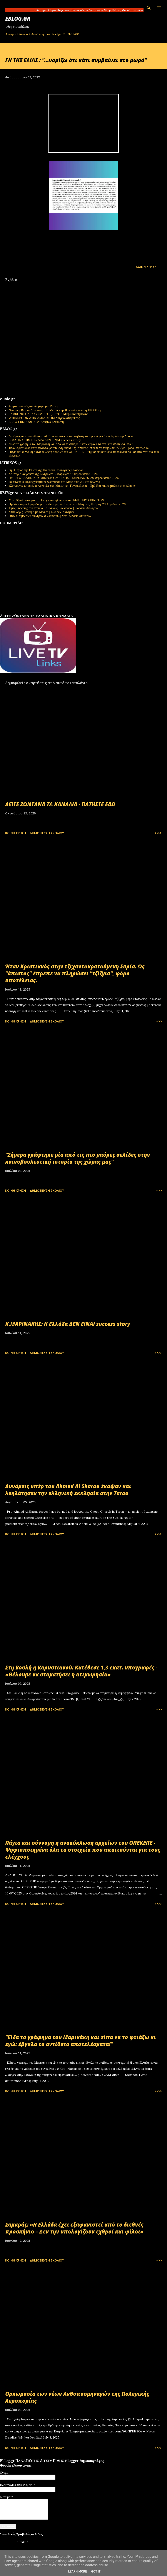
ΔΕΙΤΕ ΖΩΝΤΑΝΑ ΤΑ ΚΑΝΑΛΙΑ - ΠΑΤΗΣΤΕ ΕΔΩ (60, 804)
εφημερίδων (42, 612)
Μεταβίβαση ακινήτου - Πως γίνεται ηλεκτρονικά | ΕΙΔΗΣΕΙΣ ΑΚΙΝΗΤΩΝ (56, 500)
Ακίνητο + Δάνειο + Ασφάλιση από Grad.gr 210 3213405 (42, 34)
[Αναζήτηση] (148, 7)
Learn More (77, 2571)
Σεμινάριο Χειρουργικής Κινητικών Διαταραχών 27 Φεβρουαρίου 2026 (53, 474)
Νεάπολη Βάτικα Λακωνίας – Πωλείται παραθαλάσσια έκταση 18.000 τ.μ (55, 410)
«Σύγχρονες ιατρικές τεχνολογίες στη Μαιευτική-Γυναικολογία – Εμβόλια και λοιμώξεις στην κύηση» (72, 486)
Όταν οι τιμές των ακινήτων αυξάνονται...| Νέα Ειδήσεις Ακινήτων (50, 516)
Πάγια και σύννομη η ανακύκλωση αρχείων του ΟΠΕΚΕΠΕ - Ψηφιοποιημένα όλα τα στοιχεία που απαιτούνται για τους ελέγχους (82, 1849)
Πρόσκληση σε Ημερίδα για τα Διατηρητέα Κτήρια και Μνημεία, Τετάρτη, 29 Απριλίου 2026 (67, 504)
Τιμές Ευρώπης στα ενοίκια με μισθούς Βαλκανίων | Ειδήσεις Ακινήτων (53, 508)
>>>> (158, 833)
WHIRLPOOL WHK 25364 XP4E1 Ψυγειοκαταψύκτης (44, 418)
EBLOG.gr (17, 18)
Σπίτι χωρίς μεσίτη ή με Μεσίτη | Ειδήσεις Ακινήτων (41, 512)
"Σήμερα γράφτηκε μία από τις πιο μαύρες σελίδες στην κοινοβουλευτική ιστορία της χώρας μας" (77, 1158)
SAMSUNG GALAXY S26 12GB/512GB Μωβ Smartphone (49, 414)
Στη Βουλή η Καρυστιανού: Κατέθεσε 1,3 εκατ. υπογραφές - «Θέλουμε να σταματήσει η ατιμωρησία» (81, 1671)
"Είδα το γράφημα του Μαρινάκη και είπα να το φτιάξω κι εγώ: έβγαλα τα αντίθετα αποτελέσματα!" (71, 444)
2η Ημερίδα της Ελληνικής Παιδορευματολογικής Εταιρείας (46, 470)
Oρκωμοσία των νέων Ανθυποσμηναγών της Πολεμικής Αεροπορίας (77, 2397)
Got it (95, 2571)
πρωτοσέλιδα (27, 612)
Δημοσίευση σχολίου (47, 833)
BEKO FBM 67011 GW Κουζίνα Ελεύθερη (36, 422)
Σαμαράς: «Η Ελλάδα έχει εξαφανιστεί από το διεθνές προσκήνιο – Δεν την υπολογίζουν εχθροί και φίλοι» (74, 2228)
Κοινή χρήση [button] (146, 267)
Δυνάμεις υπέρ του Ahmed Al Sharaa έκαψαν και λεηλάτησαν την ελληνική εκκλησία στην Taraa (71, 436)
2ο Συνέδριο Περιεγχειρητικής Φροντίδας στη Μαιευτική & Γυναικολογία (54, 482)
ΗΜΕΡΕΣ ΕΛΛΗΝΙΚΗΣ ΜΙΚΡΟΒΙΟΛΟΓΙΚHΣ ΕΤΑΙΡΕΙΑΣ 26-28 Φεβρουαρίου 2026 (64, 478)
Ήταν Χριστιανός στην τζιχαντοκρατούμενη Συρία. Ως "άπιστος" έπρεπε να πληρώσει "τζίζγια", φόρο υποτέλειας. (79, 448)
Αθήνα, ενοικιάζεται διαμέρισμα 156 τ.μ (34, 406)
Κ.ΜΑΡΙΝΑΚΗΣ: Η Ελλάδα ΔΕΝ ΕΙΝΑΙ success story (45, 440)
